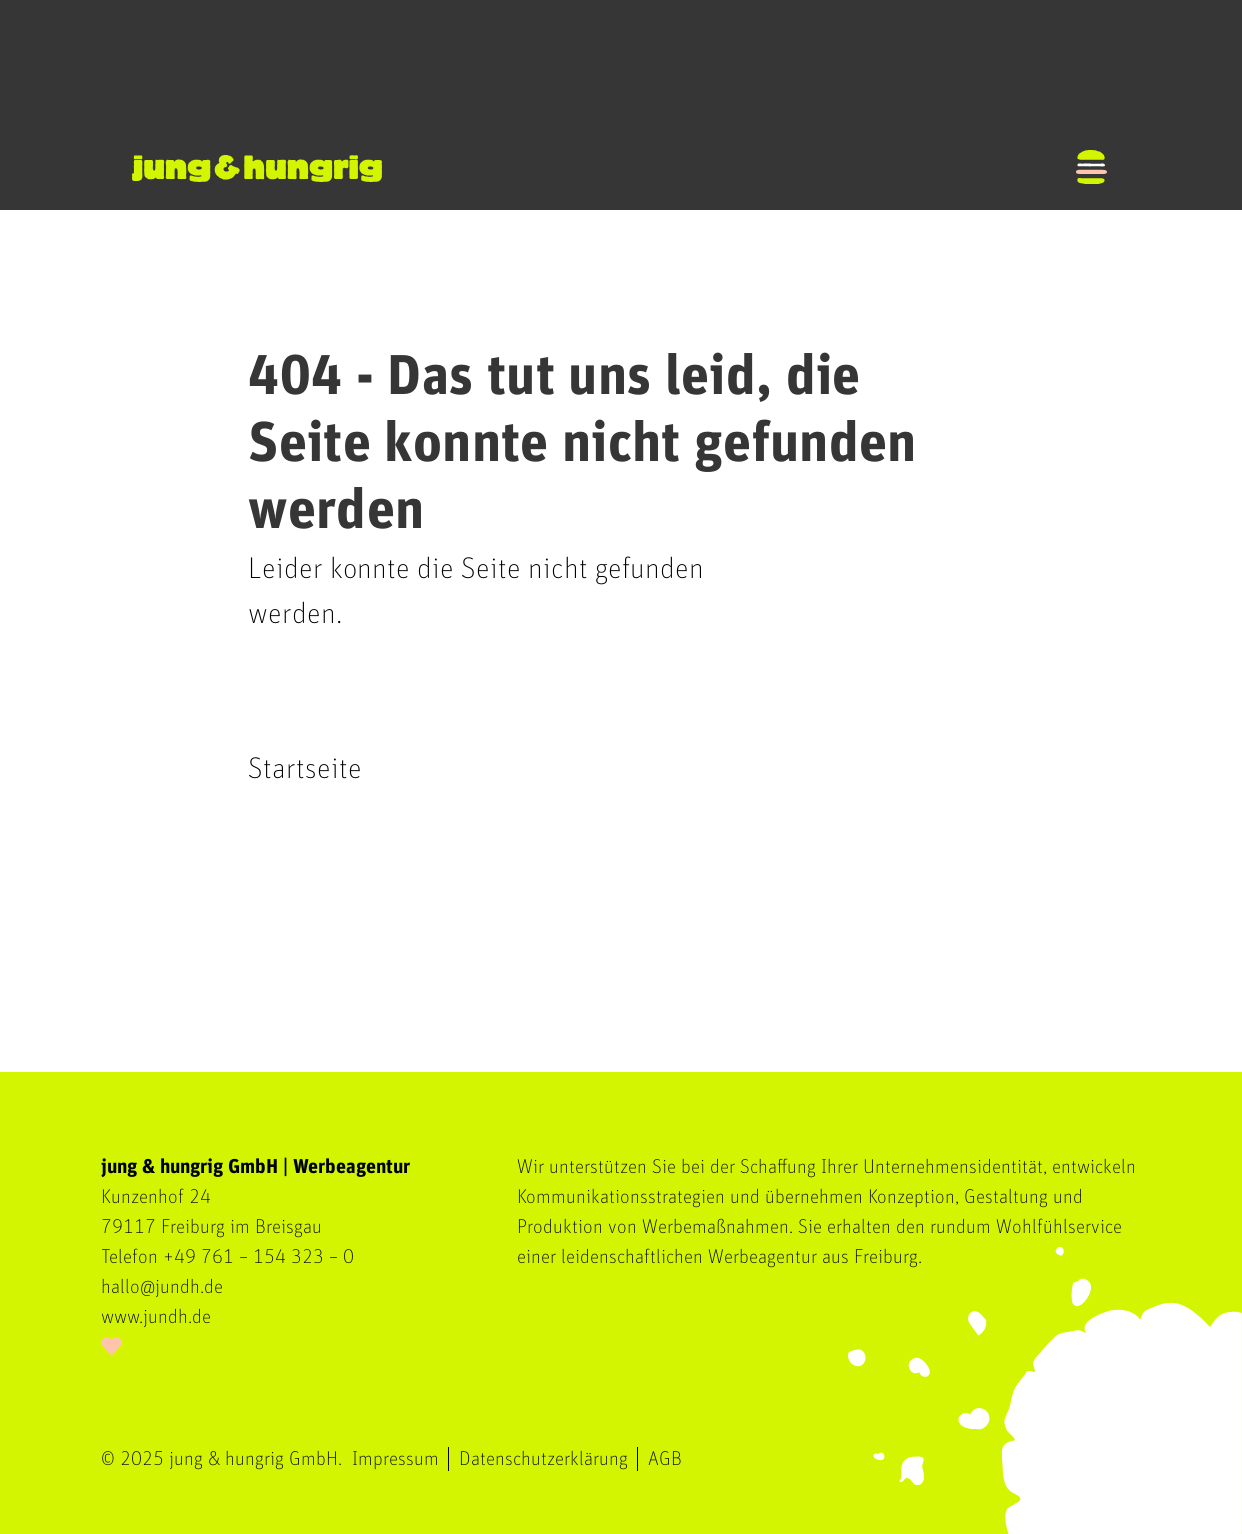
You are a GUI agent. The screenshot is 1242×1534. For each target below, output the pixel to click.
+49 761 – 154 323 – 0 (258, 1257)
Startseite (305, 769)
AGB (665, 1459)
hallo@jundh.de (162, 1287)
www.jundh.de (156, 1317)
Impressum (395, 1459)
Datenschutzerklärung (543, 1459)
